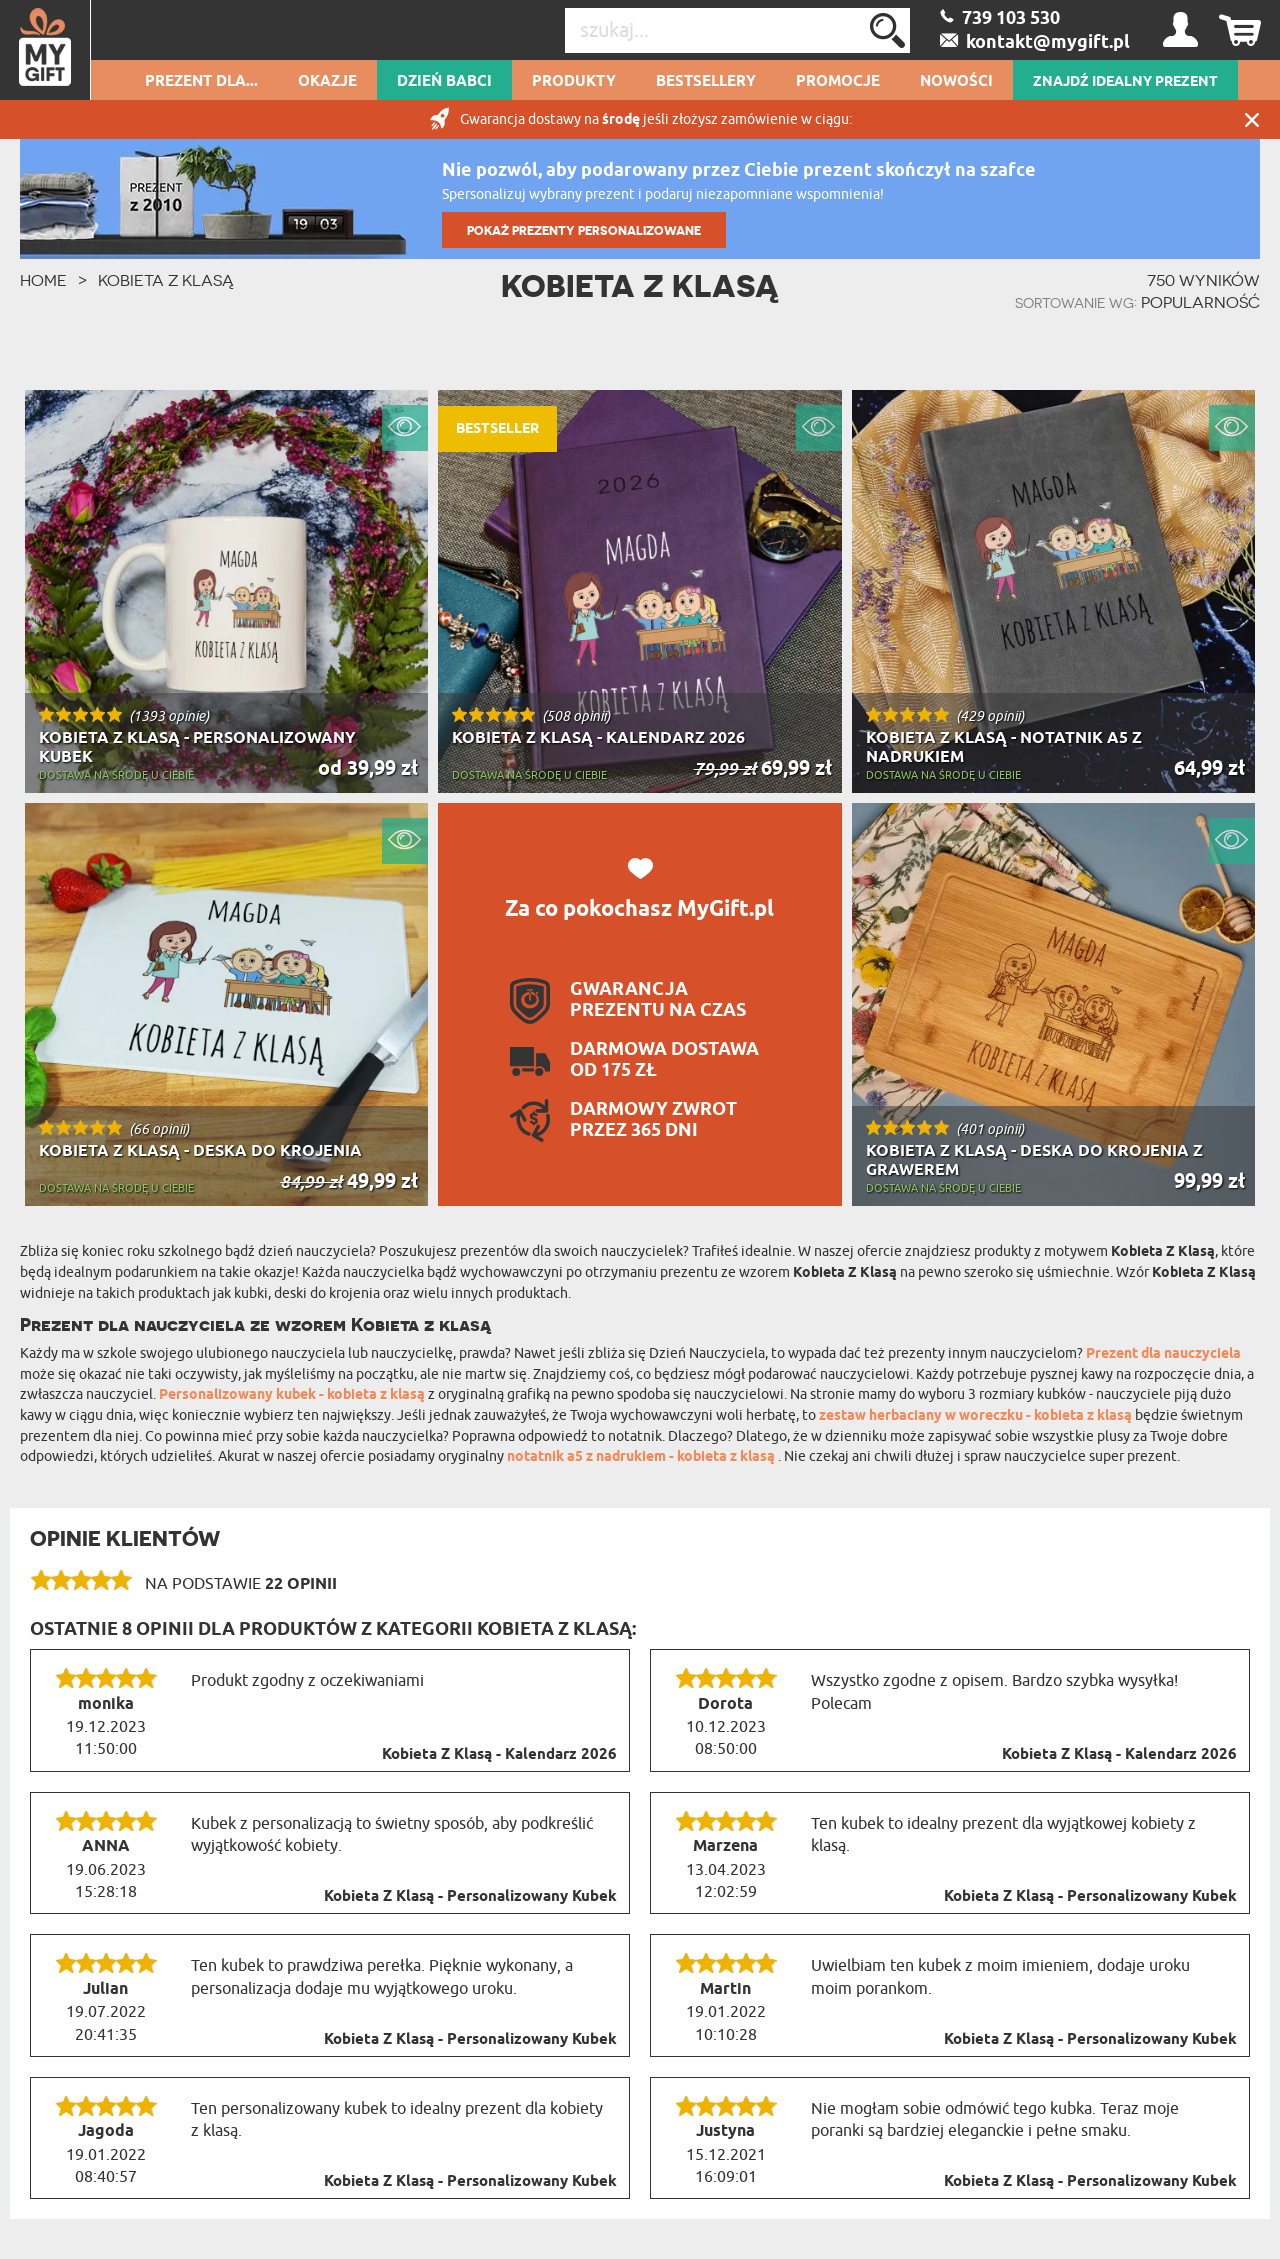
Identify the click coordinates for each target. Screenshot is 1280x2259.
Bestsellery (706, 82)
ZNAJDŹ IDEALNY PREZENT (1125, 82)
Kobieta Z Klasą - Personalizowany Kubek (470, 1897)
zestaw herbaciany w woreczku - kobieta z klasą (977, 1416)
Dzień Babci (444, 82)
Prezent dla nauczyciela (1163, 1354)
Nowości (956, 82)
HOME (43, 280)
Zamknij (1252, 119)
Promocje (838, 82)
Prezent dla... (201, 82)
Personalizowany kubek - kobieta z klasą (293, 1395)
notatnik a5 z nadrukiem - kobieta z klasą (642, 1457)
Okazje (327, 82)
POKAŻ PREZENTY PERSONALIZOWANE (584, 230)
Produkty (574, 82)
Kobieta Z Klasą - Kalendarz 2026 (499, 1755)
